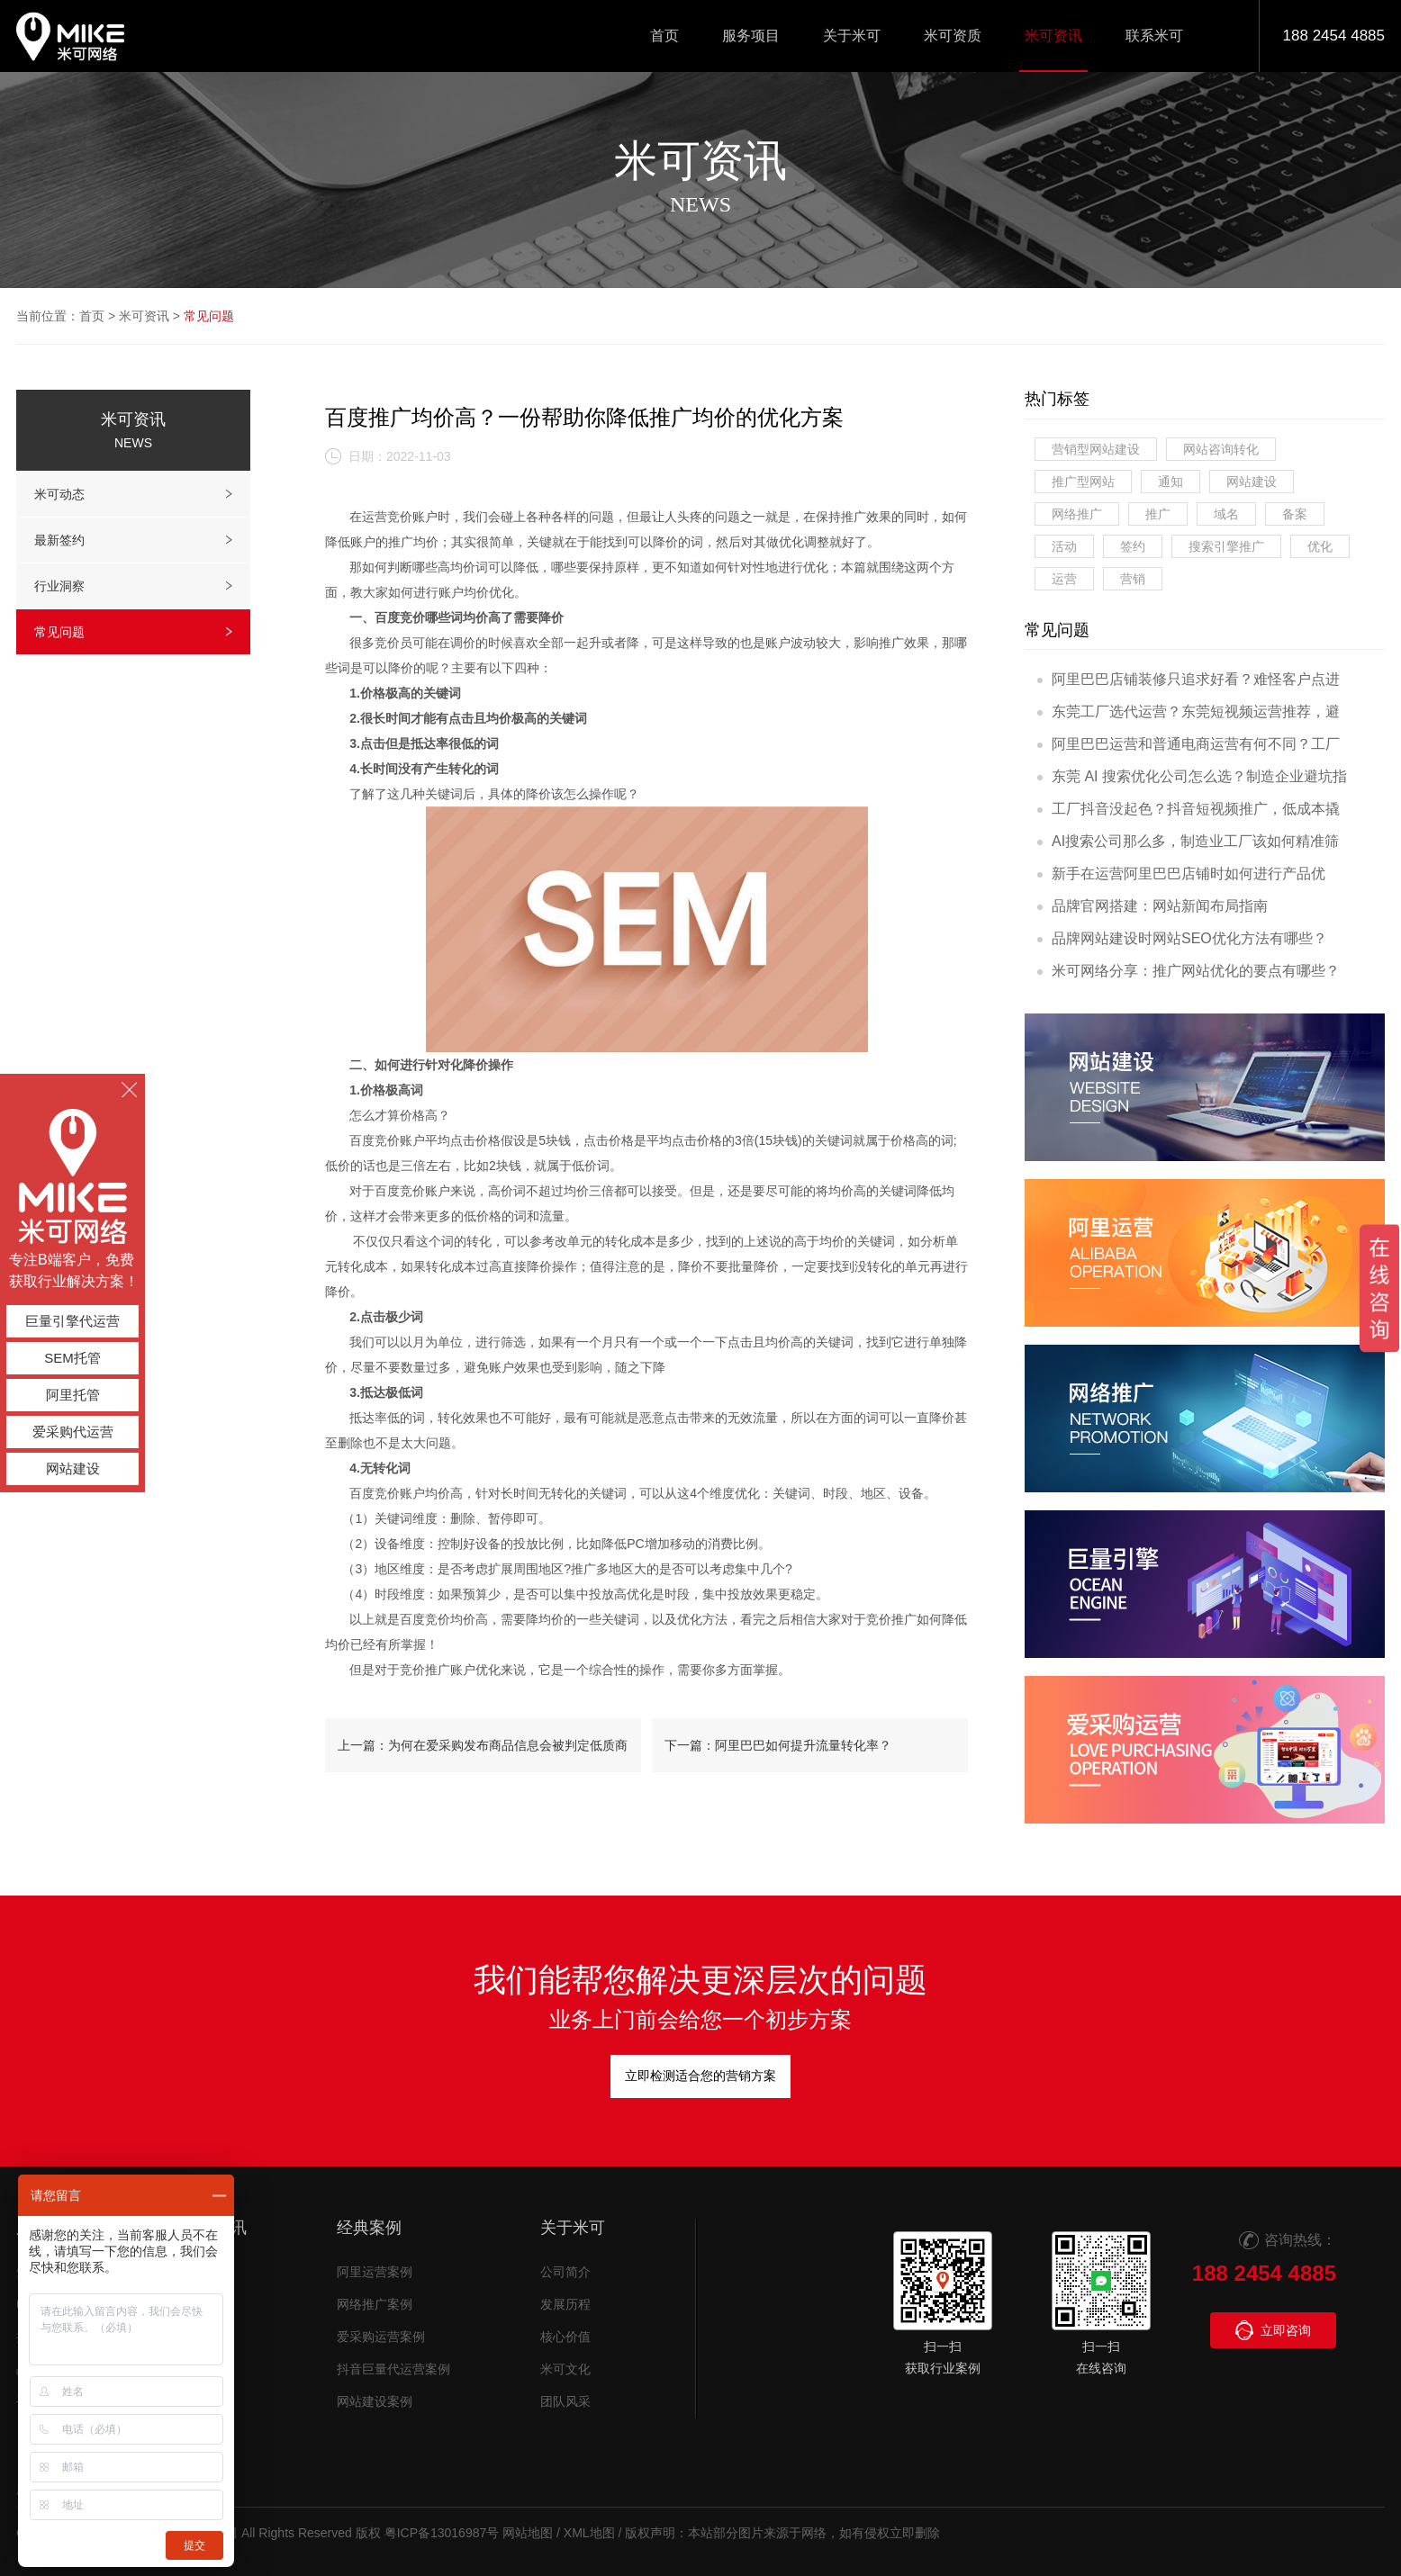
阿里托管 (73, 1394)
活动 (1064, 546)
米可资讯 (144, 316)
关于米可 (572, 2228)
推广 (1158, 514)
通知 (1170, 481)
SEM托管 (72, 1357)
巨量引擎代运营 (72, 1321)
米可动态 (133, 494)
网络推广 (1077, 514)
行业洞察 (133, 586)
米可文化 (565, 2369)
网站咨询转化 (1221, 449)
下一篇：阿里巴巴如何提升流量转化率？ (777, 1745)
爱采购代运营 (72, 1431)
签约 (1132, 546)
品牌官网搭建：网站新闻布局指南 (1152, 906)
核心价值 (565, 2337)
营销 (1132, 579)
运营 (1064, 579)
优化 (1320, 546)
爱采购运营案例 (381, 2337)
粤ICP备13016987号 (442, 2533)
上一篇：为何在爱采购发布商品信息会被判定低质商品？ (483, 1755)
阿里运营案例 (374, 2272)
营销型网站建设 (1096, 449)
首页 (91, 316)
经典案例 (369, 2228)
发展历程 (565, 2304)
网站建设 (1251, 481)
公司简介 (565, 2272)
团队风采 (565, 2402)
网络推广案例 (374, 2304)
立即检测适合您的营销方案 (700, 2076)
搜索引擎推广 (1226, 546)
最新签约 (133, 540)
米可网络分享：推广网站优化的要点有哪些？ (1188, 970)
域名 (1226, 514)
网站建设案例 (374, 2402)
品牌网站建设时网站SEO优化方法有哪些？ (1182, 938)
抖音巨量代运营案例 (393, 2369)
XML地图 (589, 2533)
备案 (1294, 514)
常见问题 (209, 316)
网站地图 (527, 2533)
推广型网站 (1083, 481)
